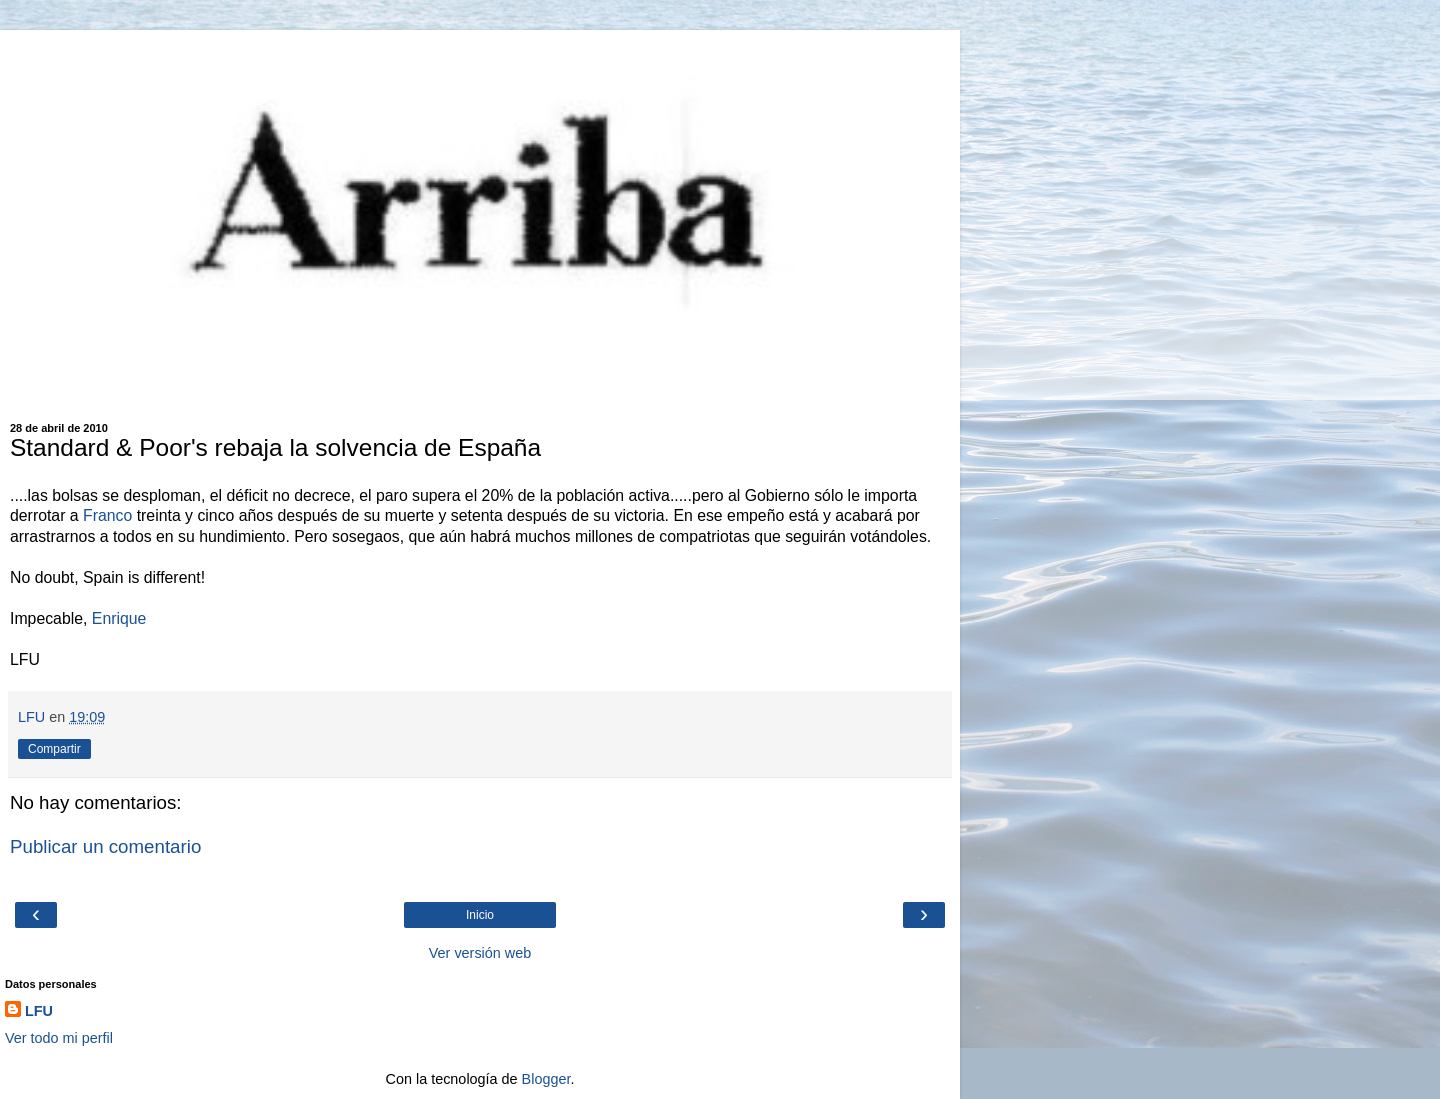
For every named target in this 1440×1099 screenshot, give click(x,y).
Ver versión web (480, 953)
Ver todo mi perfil (59, 1038)
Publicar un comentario (105, 846)
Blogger (546, 1079)
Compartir (54, 749)
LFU (39, 1011)
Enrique (119, 618)
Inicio (480, 915)
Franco (107, 515)
